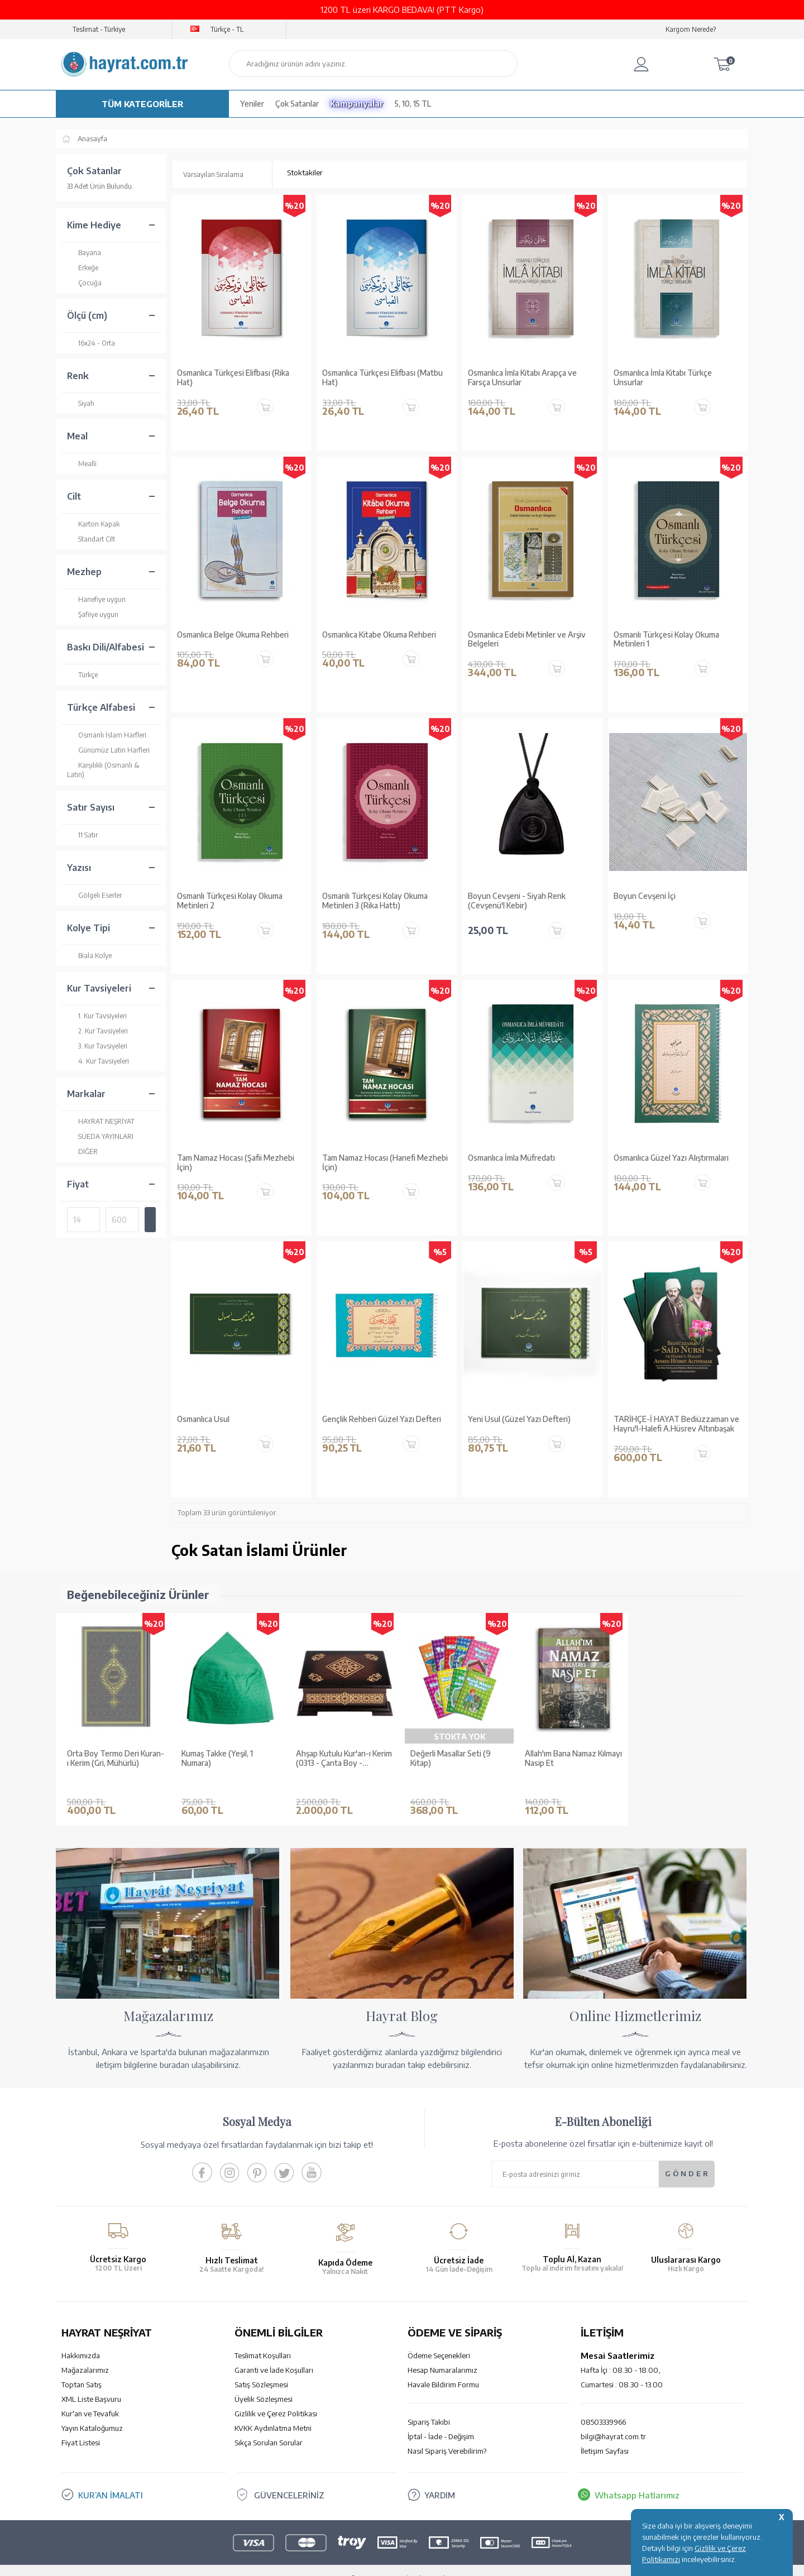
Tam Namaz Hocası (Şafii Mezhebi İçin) (235, 1162)
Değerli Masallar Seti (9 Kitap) (450, 1758)
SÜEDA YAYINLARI (100, 1136)
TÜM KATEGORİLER (142, 104)
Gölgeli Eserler (94, 895)
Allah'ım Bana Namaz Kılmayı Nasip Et (573, 1758)
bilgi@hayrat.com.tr (613, 2419)
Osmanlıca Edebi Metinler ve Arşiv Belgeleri (527, 639)
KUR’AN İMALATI (110, 2478)
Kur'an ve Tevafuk (90, 2396)
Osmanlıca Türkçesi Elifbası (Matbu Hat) (382, 377)
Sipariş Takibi (429, 2405)
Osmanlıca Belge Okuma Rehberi (233, 634)
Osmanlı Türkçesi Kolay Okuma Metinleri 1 (666, 639)
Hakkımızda (80, 2338)
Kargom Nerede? (691, 29)
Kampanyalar (357, 103)
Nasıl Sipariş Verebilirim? (447, 2434)
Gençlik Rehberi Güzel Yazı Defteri (381, 1419)
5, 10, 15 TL (413, 103)
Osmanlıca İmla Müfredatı (511, 1157)
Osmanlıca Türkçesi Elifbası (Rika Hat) (233, 377)
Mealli (82, 463)
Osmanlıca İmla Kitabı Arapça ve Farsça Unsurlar (522, 377)
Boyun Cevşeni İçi (645, 896)
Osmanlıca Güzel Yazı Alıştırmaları (671, 1157)
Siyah (80, 403)
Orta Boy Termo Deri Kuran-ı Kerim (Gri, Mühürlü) (115, 1758)
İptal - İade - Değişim (441, 2419)
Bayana (84, 252)
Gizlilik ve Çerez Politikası (275, 2396)
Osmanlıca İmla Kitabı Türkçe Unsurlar (663, 377)
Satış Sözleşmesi (261, 2367)
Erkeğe (82, 267)
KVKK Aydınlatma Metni (273, 2411)
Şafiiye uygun (92, 614)
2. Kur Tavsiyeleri (97, 1031)
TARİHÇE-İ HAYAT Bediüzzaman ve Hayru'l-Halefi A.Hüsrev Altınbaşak (676, 1424)
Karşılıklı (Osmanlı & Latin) (103, 769)
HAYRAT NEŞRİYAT (101, 1121)
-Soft (345, 2562)
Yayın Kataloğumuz (92, 2411)
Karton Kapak (93, 524)
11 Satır (82, 835)
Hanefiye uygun (96, 599)
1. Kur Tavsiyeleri (97, 1016)
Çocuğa (84, 283)
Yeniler (252, 103)
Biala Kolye (89, 955)
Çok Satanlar (297, 103)
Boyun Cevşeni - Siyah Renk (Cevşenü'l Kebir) (517, 901)
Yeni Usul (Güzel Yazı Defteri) (519, 1419)
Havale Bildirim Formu (443, 2367)
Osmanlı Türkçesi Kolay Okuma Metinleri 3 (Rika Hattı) (375, 901)
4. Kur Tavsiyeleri (98, 1061)
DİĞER (82, 1151)
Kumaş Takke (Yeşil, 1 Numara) (217, 1758)
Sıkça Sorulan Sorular (268, 2425)
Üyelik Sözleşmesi (263, 2382)
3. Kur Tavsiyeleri (97, 1046)
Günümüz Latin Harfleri (108, 750)
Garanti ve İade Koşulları (273, 2353)
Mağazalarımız (85, 2353)
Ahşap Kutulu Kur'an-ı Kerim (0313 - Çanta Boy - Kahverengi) (344, 1758)
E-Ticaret (371, 2562)
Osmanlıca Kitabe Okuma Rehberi (379, 634)
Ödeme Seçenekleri (439, 2338)
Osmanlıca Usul (203, 1419)
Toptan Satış (81, 2367)
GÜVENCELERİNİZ (289, 2478)
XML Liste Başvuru (91, 2382)
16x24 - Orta (91, 343)
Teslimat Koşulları (262, 2338)
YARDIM (439, 2478)
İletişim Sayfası (605, 2434)
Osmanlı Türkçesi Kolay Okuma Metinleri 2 (230, 901)
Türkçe (82, 674)
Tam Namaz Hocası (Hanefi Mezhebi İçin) (385, 1162)
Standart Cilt (91, 539)
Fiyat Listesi (80, 2425)
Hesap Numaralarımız (442, 2353)
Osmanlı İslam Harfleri (106, 735)
